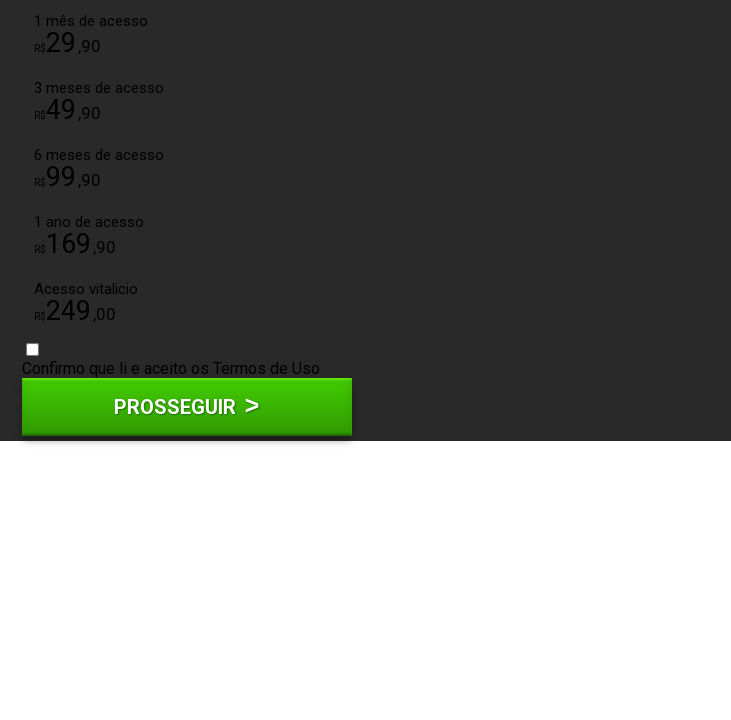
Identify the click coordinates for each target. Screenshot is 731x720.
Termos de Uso (266, 368)
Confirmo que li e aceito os (171, 360)
